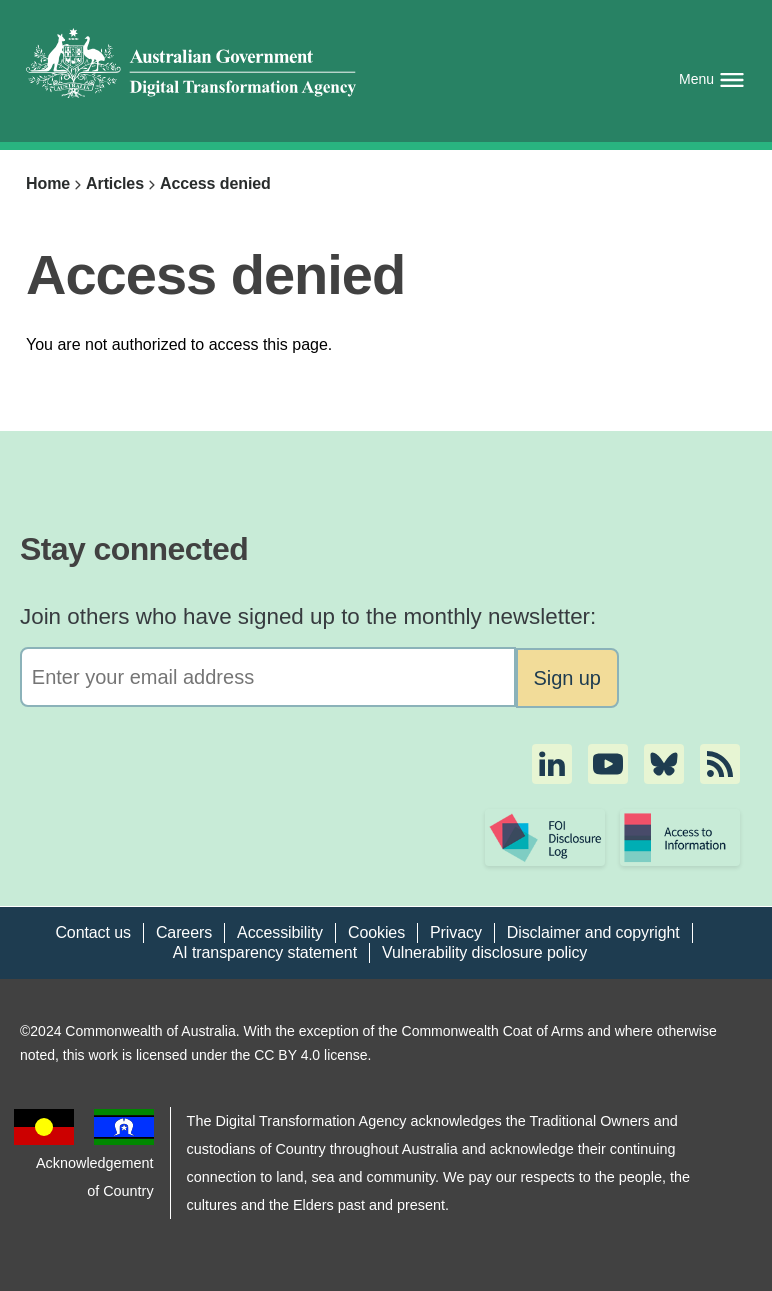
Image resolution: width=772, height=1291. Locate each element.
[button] (552, 764)
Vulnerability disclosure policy (484, 952)
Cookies (376, 932)
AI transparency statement (265, 952)
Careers (184, 932)
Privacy (456, 932)
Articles (115, 183)
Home (48, 183)
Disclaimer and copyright (593, 932)
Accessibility (280, 932)
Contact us (92, 932)
